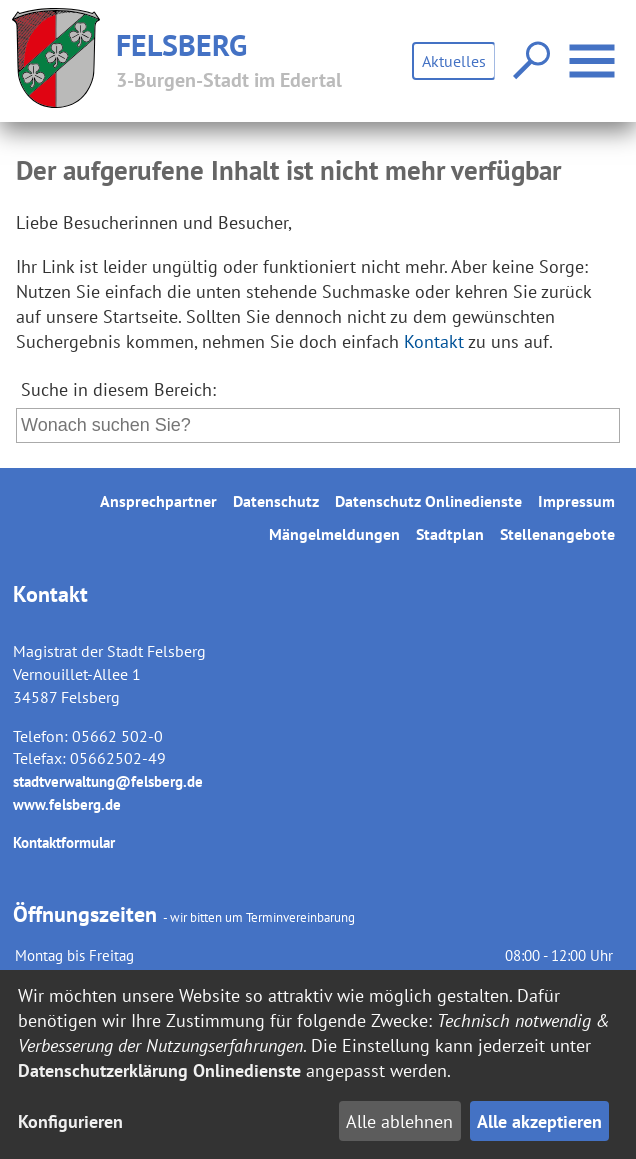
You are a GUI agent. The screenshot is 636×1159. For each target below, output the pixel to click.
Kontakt (434, 341)
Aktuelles (454, 61)
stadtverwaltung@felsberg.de (108, 781)
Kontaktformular (64, 842)
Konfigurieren (70, 1121)
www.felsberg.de (67, 804)
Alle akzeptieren (539, 1121)
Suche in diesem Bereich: (118, 389)
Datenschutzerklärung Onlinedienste (159, 1070)
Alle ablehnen (399, 1121)
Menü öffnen (594, 50)
